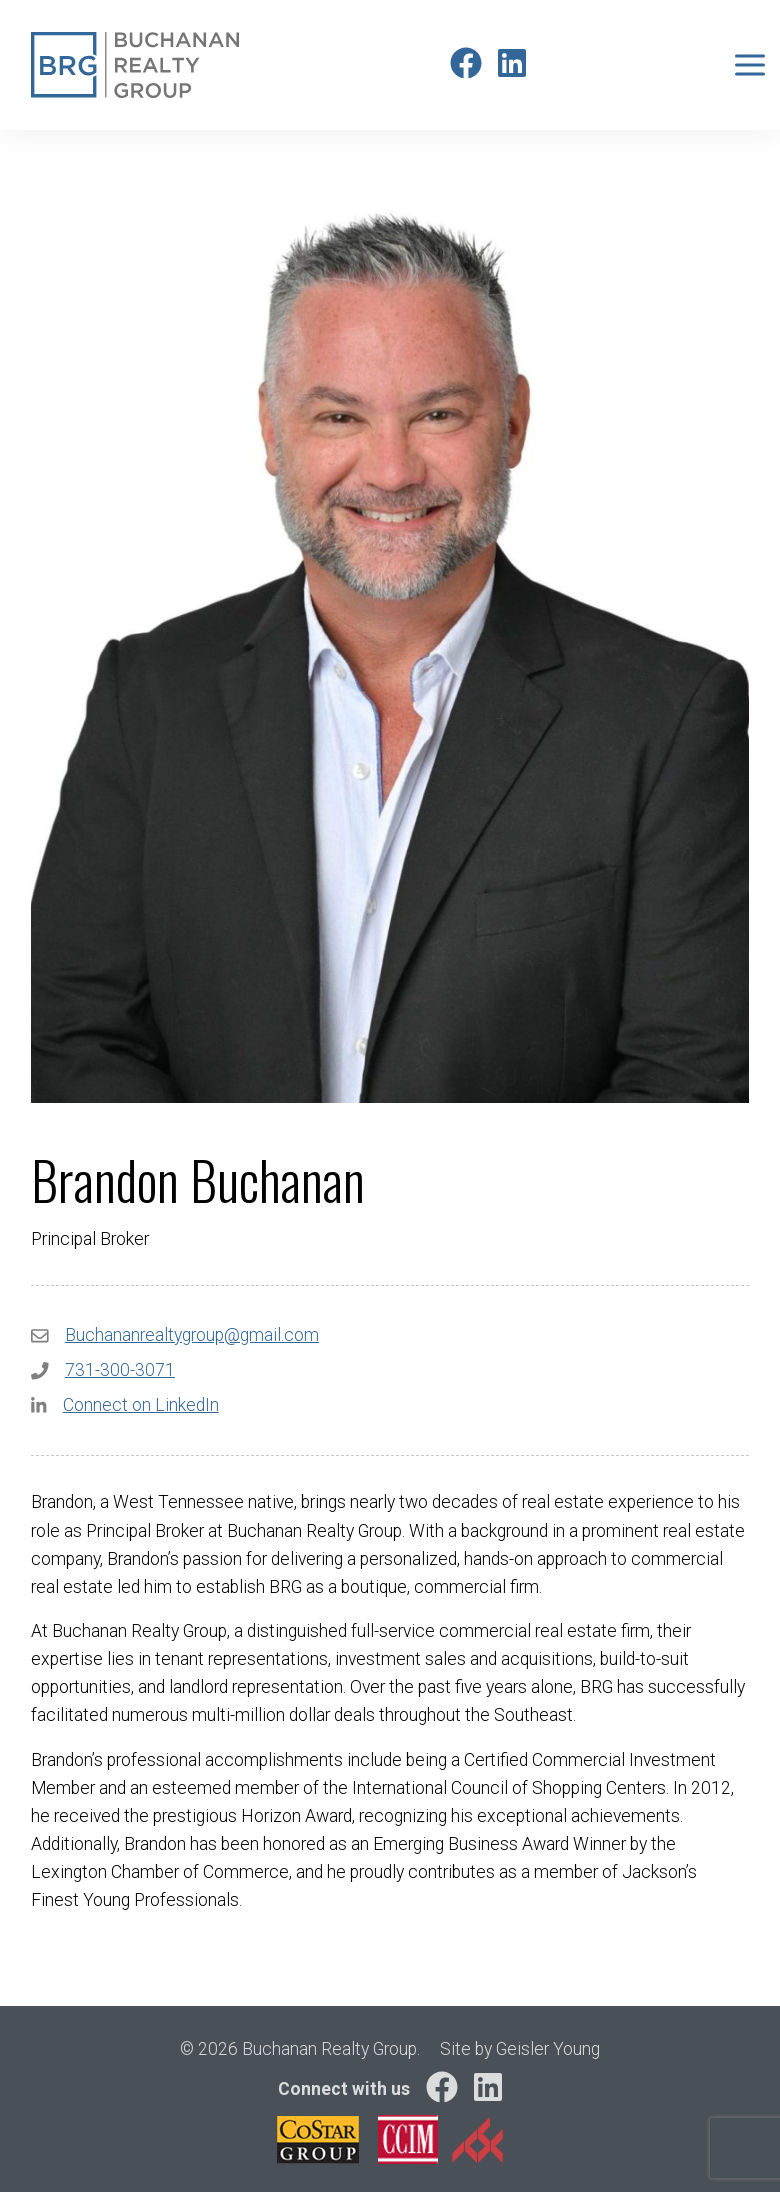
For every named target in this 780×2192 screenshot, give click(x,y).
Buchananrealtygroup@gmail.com (192, 1335)
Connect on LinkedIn (141, 1405)
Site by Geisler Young (520, 2049)
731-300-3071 (120, 1370)
